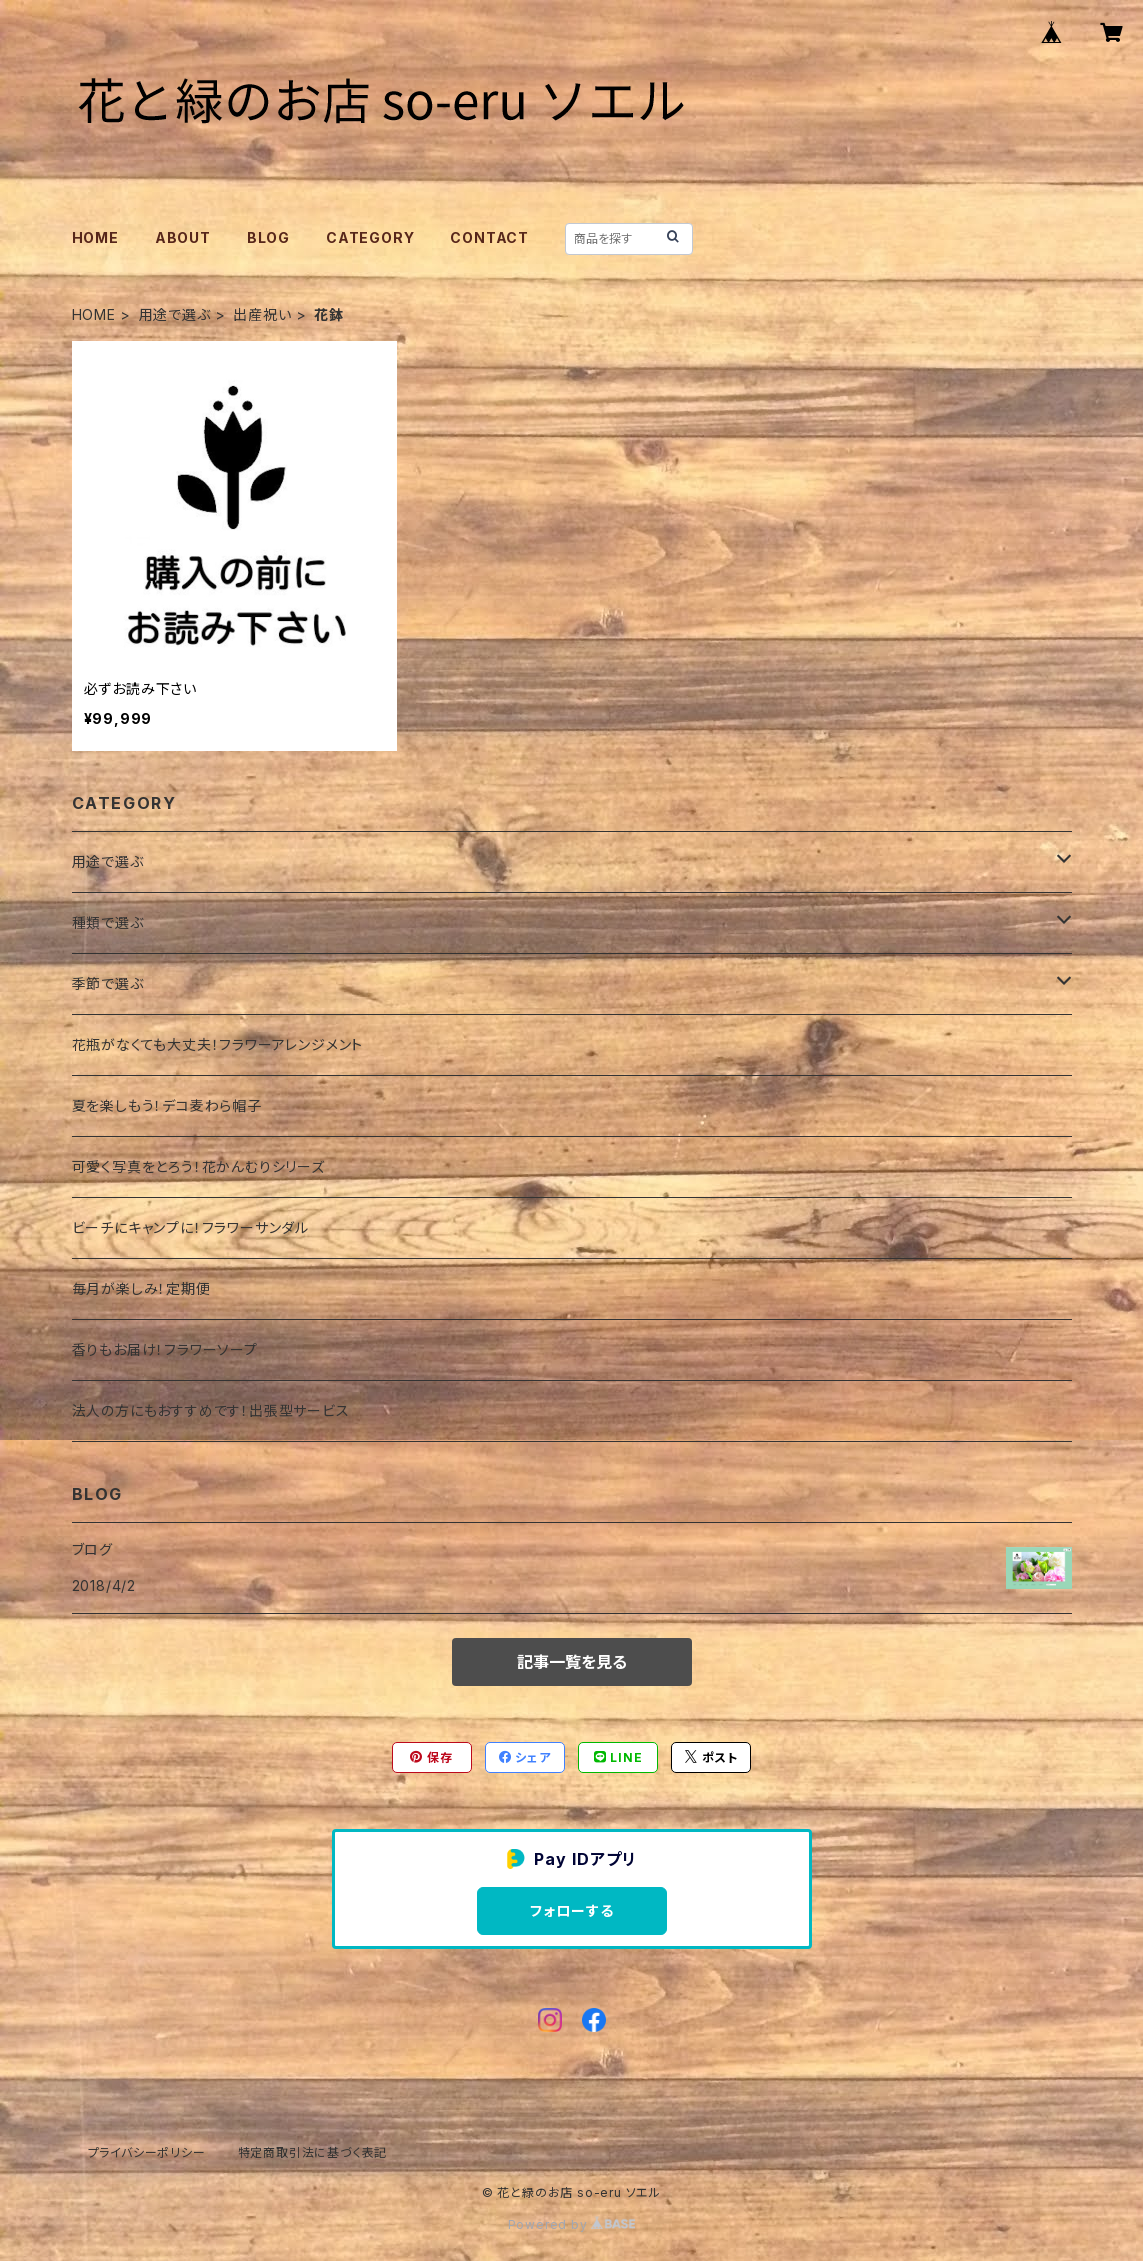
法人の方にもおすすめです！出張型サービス (211, 1410)
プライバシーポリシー (147, 2152)
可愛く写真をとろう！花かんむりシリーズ (198, 1166)
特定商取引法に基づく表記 (313, 2152)
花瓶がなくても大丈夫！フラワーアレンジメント (218, 1044)
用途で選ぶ (175, 314)
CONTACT (489, 237)
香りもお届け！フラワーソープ (165, 1349)
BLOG (268, 237)
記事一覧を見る (572, 1662)
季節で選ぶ (108, 983)
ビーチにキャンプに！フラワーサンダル (190, 1227)
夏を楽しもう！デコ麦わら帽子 (167, 1105)
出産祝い (262, 314)
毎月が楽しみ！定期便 (141, 1288)
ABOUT (183, 237)
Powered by (572, 2224)
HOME (95, 237)
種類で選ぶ (108, 922)
